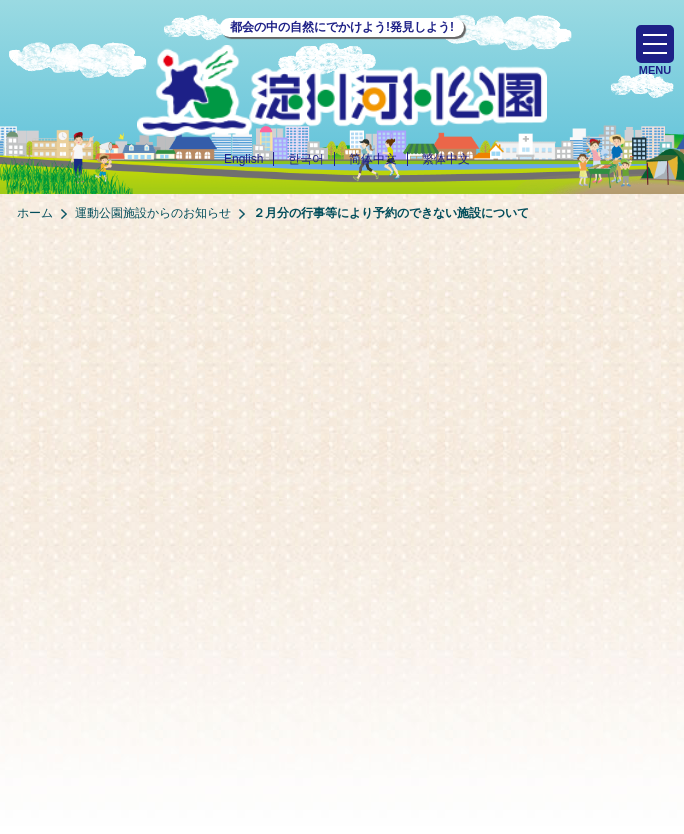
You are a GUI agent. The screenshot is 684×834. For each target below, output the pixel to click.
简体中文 (373, 159)
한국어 (306, 159)
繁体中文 (446, 159)
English (243, 159)
